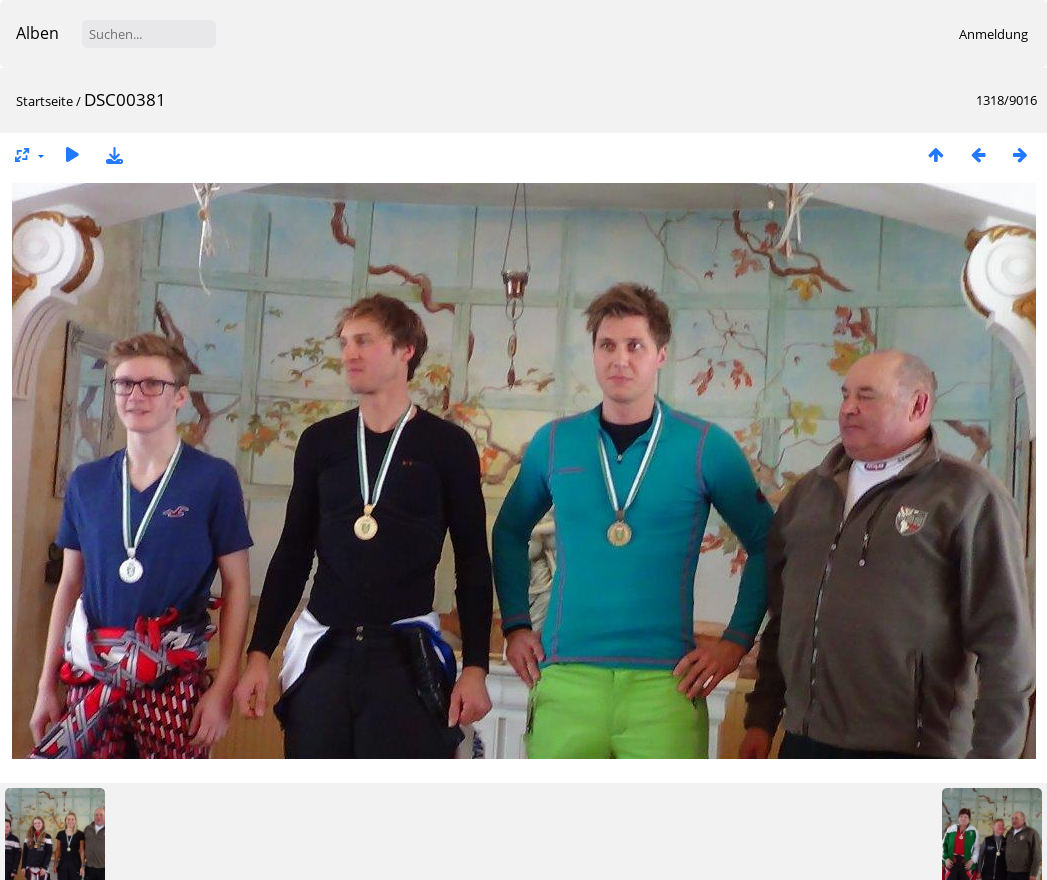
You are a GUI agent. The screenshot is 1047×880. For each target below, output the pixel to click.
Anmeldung (993, 34)
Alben (37, 33)
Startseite (44, 101)
